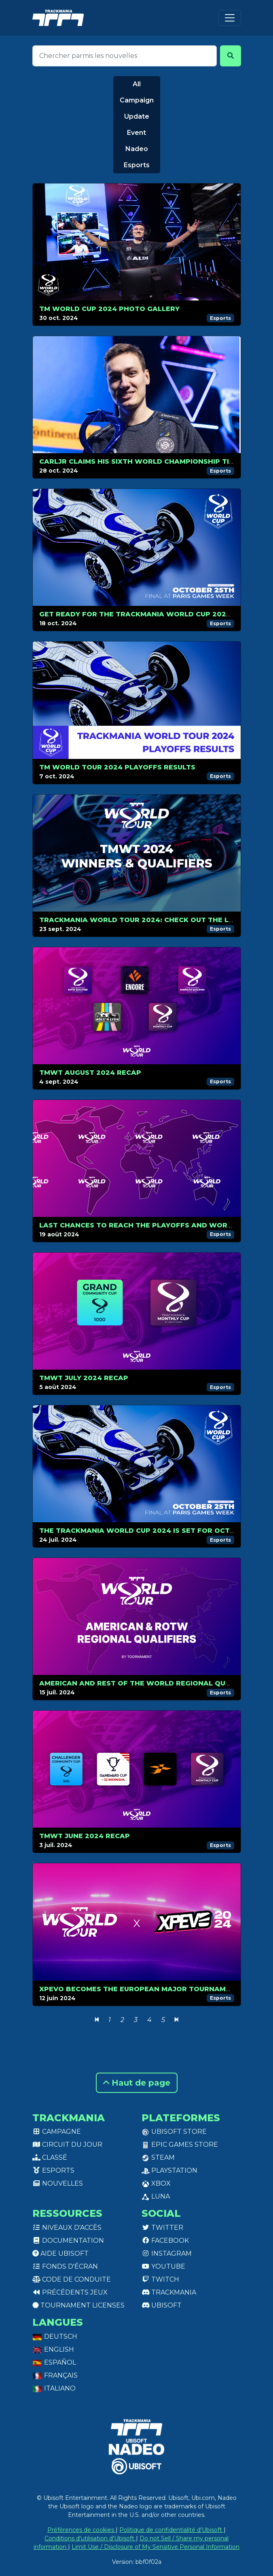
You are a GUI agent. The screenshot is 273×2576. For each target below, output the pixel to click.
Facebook (165, 2240)
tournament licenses (78, 2305)
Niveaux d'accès (67, 2227)
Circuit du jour (67, 2144)
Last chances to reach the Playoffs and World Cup (146, 1225)
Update (136, 116)
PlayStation (169, 2170)
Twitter (162, 2227)
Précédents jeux (70, 2292)
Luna (156, 2196)
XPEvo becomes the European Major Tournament (139, 1989)
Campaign (137, 100)
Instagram (167, 2253)
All (137, 84)
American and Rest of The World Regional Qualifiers (148, 1683)
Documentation (68, 2240)
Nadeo (136, 149)
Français (55, 2375)
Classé (49, 2157)
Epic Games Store (180, 2144)
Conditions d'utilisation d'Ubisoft (90, 2538)
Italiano (54, 2388)
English (53, 2349)
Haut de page (136, 2083)
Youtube (163, 2266)
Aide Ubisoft (60, 2253)
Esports (137, 165)
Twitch (160, 2279)
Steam (158, 2157)
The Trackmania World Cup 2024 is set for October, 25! (152, 1530)
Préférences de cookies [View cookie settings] (81, 2529)
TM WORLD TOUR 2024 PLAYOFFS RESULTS (117, 767)
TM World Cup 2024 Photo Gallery (109, 309)
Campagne (56, 2131)
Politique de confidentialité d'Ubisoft (171, 2529)
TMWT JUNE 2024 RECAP (84, 1836)
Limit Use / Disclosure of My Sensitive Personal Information (155, 2546)
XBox (156, 2183)
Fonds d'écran (65, 2266)
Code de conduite (71, 2279)
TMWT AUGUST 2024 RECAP (90, 1072)
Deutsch (54, 2336)
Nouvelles (57, 2183)
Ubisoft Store (174, 2131)
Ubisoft (162, 2305)
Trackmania (169, 2292)
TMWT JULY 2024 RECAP (83, 1378)
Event (136, 132)
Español (54, 2362)
